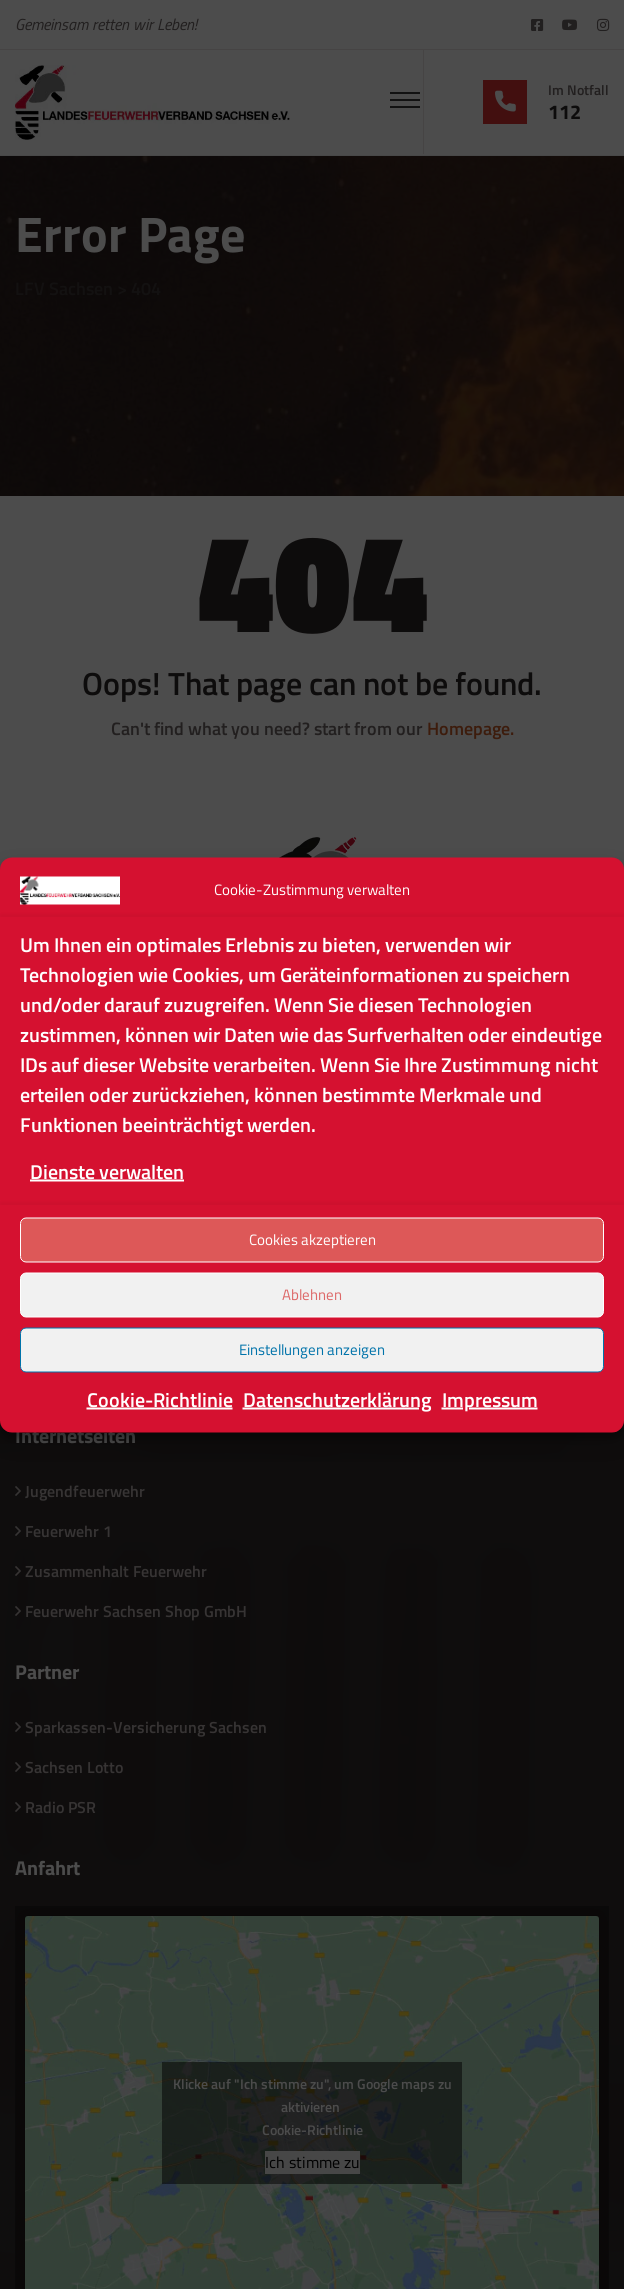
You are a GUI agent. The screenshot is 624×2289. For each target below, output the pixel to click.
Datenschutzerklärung (337, 1398)
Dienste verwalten (107, 1170)
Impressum (490, 1398)
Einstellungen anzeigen (312, 1349)
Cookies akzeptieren (312, 1239)
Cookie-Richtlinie (160, 1398)
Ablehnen (312, 1294)
